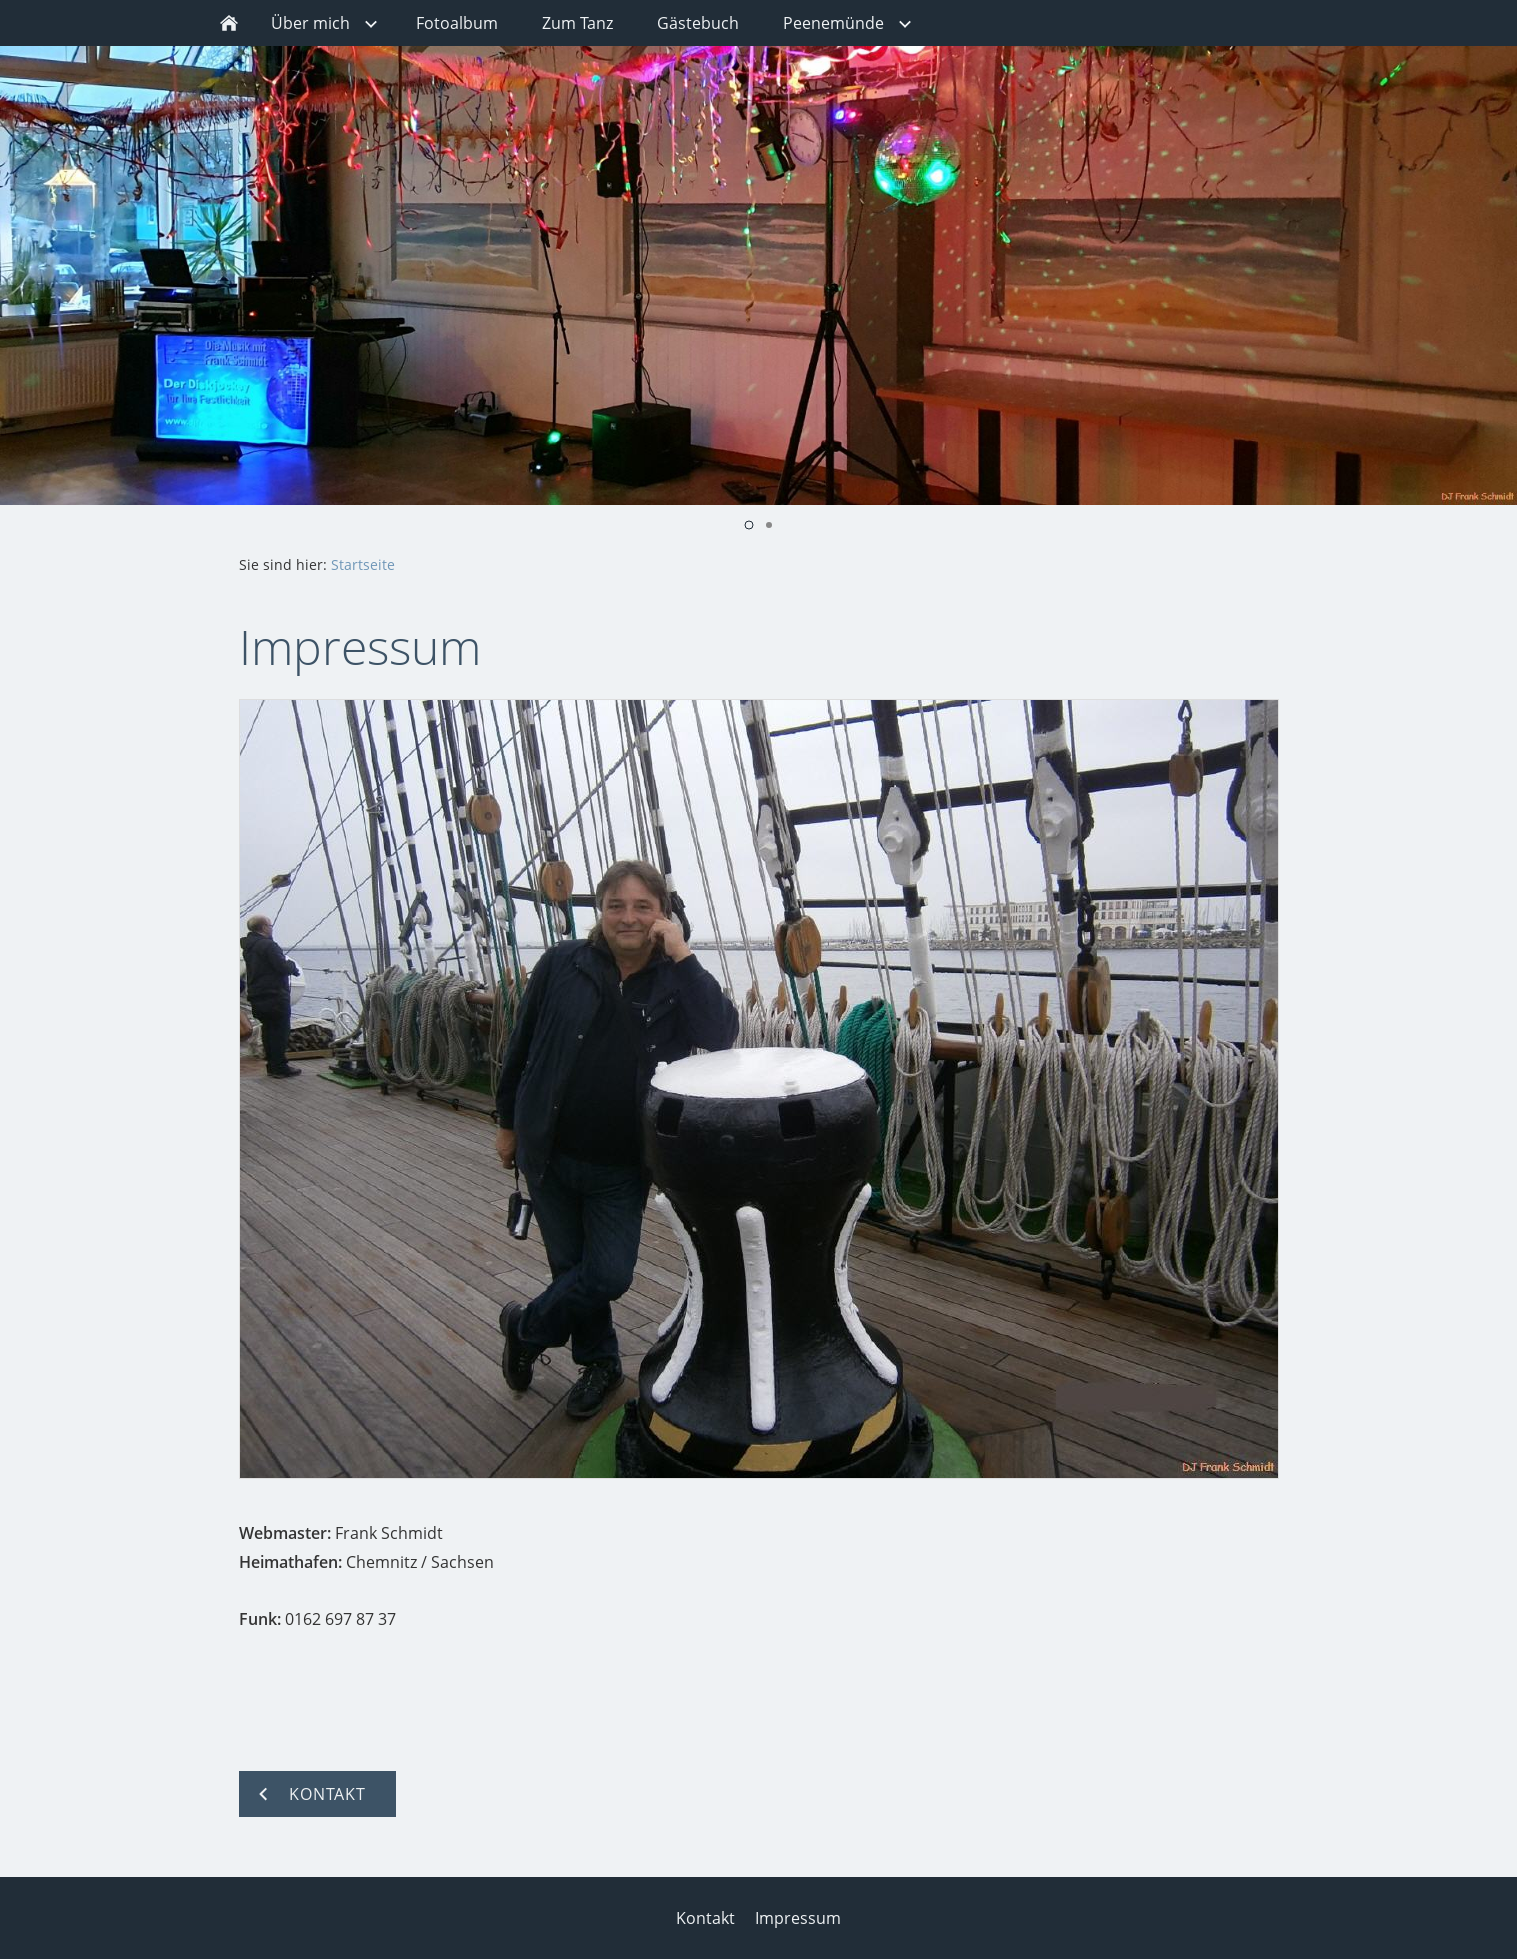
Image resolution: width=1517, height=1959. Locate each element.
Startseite (363, 564)
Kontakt (705, 1918)
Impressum (798, 1918)
